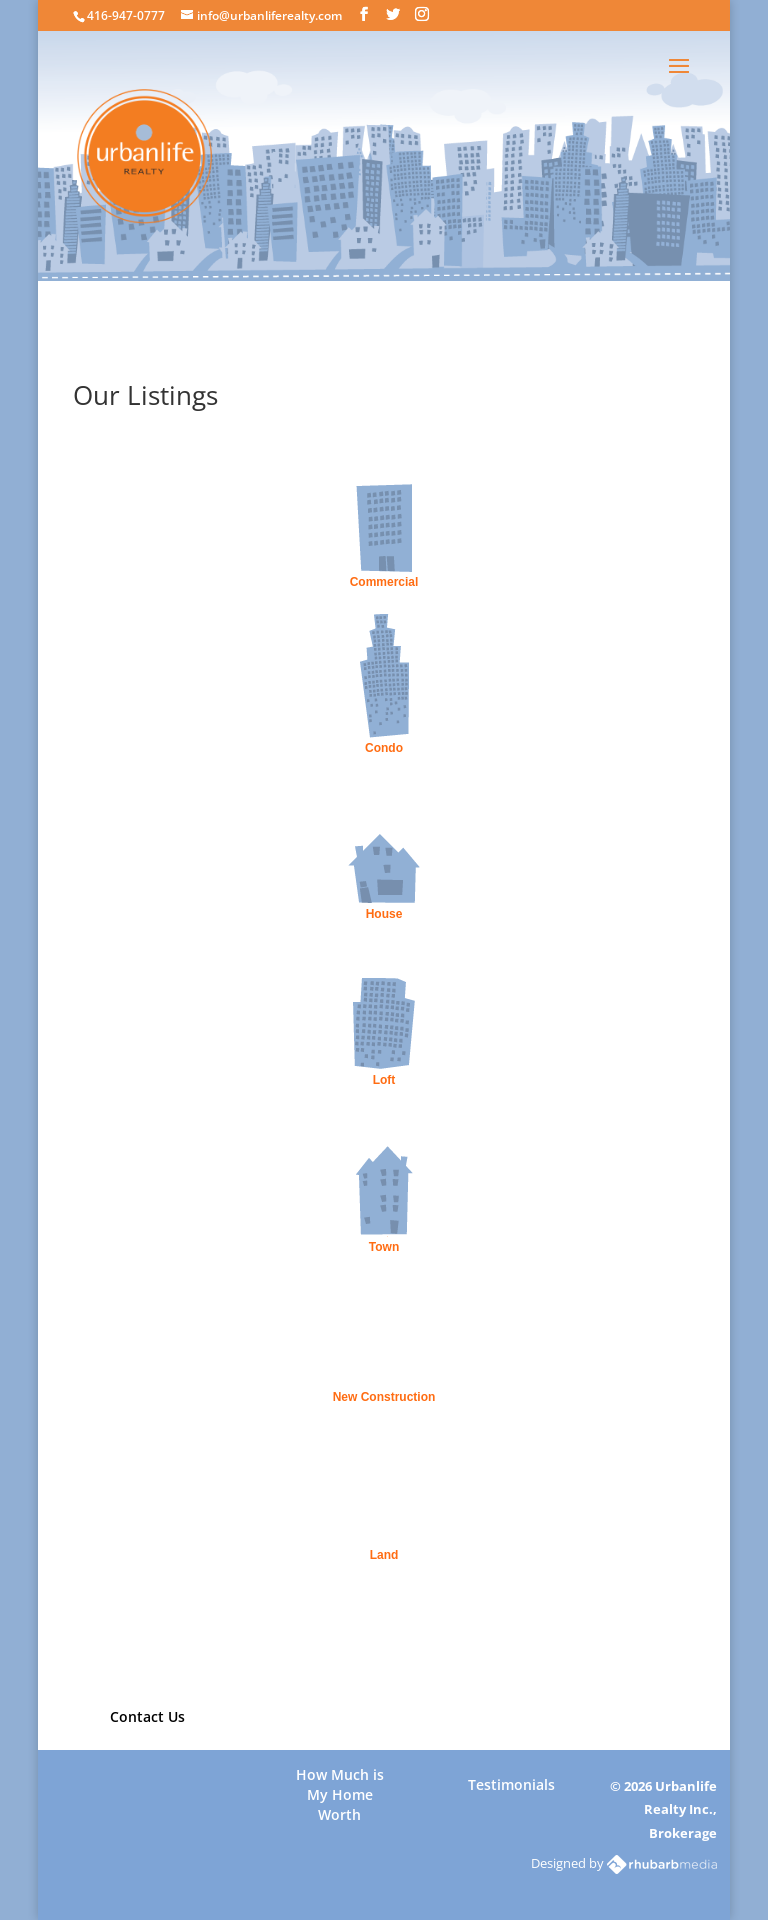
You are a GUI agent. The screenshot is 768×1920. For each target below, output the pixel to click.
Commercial (384, 582)
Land (384, 1555)
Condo (384, 748)
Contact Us (147, 1716)
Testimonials (511, 1784)
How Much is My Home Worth (340, 1785)
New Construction (384, 1397)
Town (384, 1247)
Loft (384, 1080)
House (384, 914)
